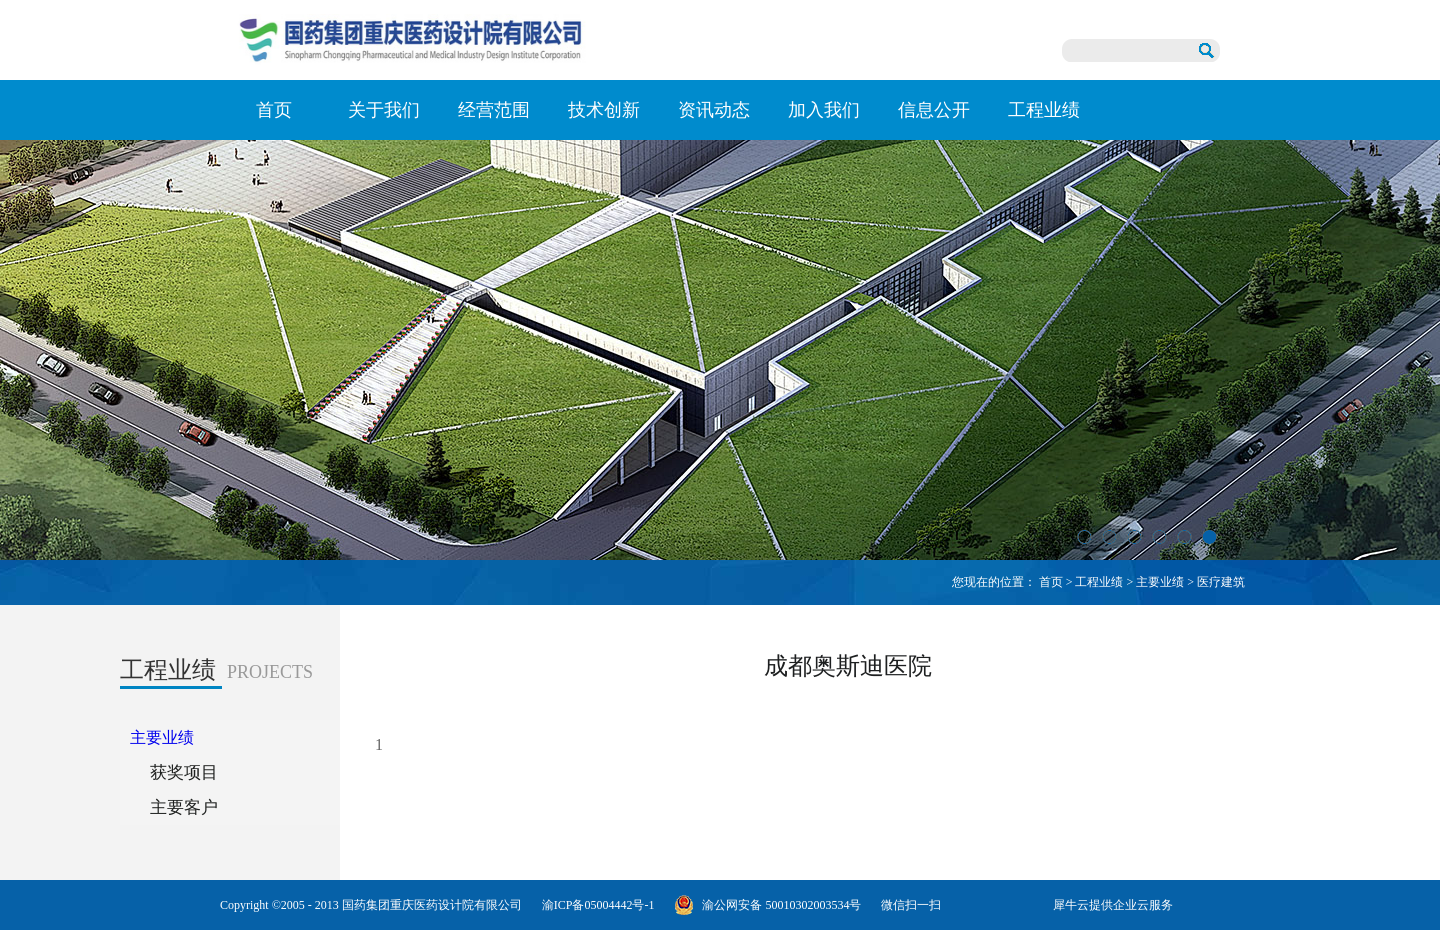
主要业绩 (1160, 582)
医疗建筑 (1221, 582)
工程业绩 (1099, 582)
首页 (274, 110)
